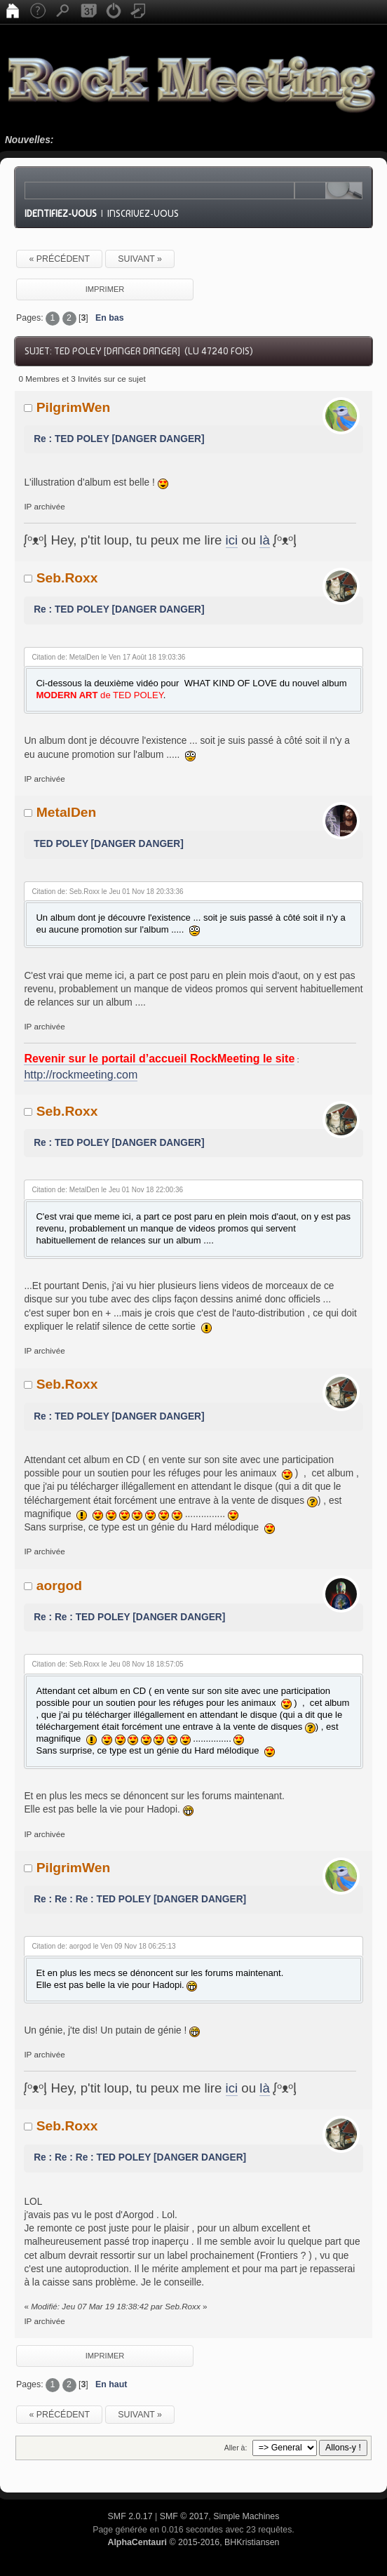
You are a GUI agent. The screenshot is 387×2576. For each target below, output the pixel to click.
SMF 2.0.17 (130, 2516)
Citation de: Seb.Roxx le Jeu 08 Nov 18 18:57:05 (107, 1664)
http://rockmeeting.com (80, 1075)
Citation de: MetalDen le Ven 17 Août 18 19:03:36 (108, 657)
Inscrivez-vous (143, 213)
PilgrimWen (73, 407)
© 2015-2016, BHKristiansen (193, 2542)
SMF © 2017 (184, 2516)
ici (232, 540)
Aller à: (235, 2447)
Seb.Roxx (67, 577)
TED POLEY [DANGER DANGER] (109, 844)
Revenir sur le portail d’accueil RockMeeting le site (159, 1059)
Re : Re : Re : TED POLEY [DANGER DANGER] (140, 1899)
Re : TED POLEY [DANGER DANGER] (119, 439)
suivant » (140, 259)
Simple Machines (246, 2516)
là (264, 540)
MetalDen (66, 812)
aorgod (59, 1585)
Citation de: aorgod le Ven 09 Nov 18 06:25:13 (103, 1946)
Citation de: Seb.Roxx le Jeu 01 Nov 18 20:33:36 (107, 891)
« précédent (59, 259)
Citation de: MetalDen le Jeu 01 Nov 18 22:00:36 (107, 1190)
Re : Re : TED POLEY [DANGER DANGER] (129, 1617)
